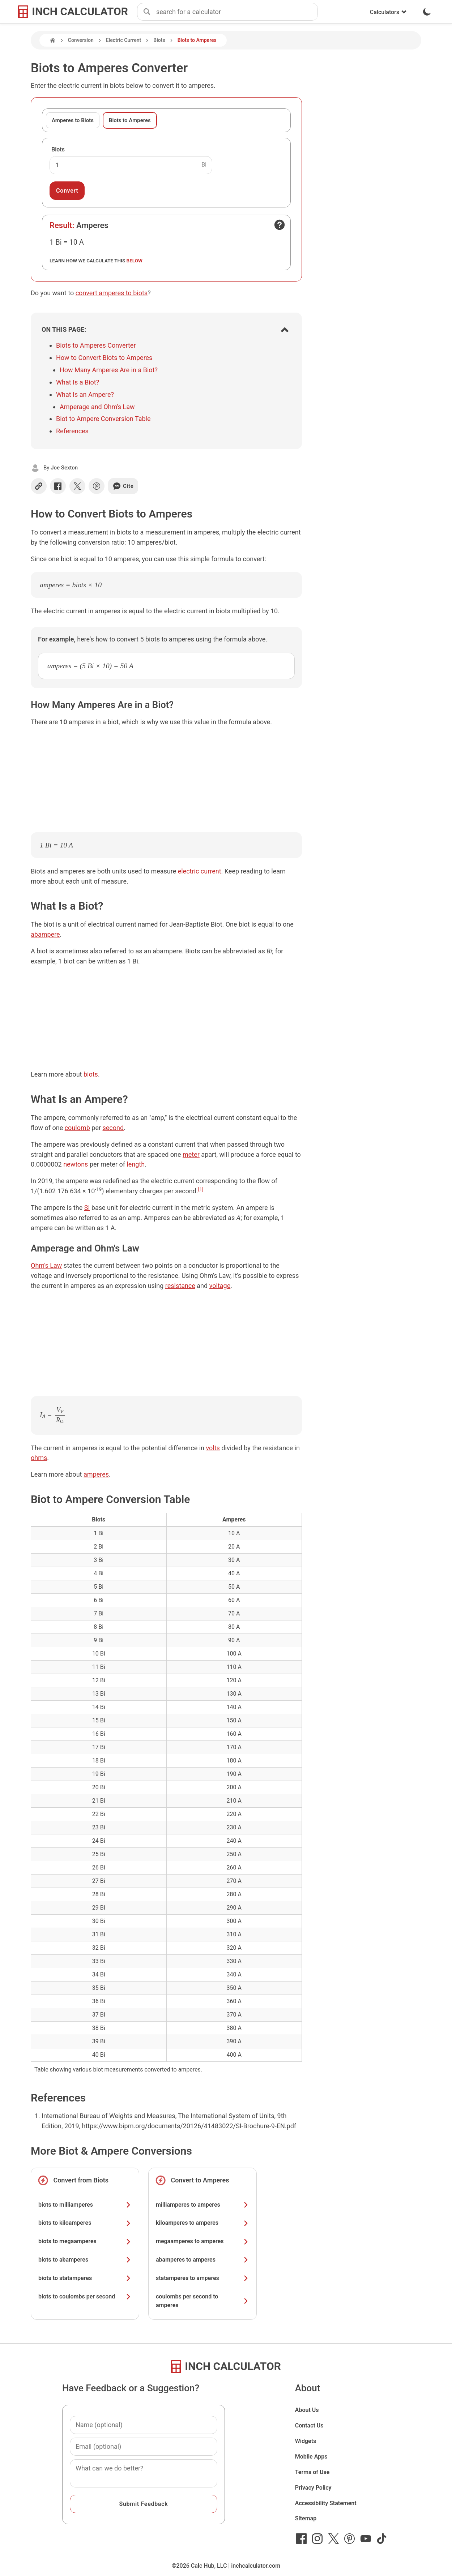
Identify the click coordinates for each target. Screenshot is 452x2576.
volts (213, 1448)
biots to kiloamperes (85, 2222)
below (134, 260)
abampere (45, 934)
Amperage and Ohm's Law (97, 407)
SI (87, 1207)
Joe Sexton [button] (64, 467)
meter (191, 1154)
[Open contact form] (279, 225)
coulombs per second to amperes (202, 2301)
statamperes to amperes (202, 2278)
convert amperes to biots (112, 293)
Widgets (305, 2441)
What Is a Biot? (77, 382)
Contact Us (309, 2425)
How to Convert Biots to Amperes (104, 357)
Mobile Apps (311, 2456)
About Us (307, 2410)
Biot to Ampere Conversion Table (103, 418)
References (72, 431)
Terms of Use (312, 2472)
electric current (199, 871)
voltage (220, 1285)
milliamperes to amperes (202, 2204)
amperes (96, 1474)
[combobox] (236, 12)
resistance (180, 1285)
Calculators (388, 12)
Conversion (81, 40)
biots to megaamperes (85, 2241)
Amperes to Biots (73, 120)
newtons (75, 1164)
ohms (39, 1457)
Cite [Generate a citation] (123, 486)
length (136, 1164)
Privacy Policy (313, 2487)
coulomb (77, 1128)
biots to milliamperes (85, 2204)
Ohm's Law (46, 1265)
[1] (201, 1189)
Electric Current (123, 40)
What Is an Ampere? (85, 394)
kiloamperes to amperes (202, 2222)
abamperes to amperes (202, 2259)
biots (91, 1074)
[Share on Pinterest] (97, 486)
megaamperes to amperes (202, 2241)
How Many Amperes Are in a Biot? (109, 370)
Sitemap (305, 2518)
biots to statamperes (85, 2278)
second (113, 1128)
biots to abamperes (85, 2259)
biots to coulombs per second (85, 2296)
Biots (159, 40)
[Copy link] (39, 486)
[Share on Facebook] (58, 486)
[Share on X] (77, 486)
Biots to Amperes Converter (96, 345)
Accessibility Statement (326, 2503)
